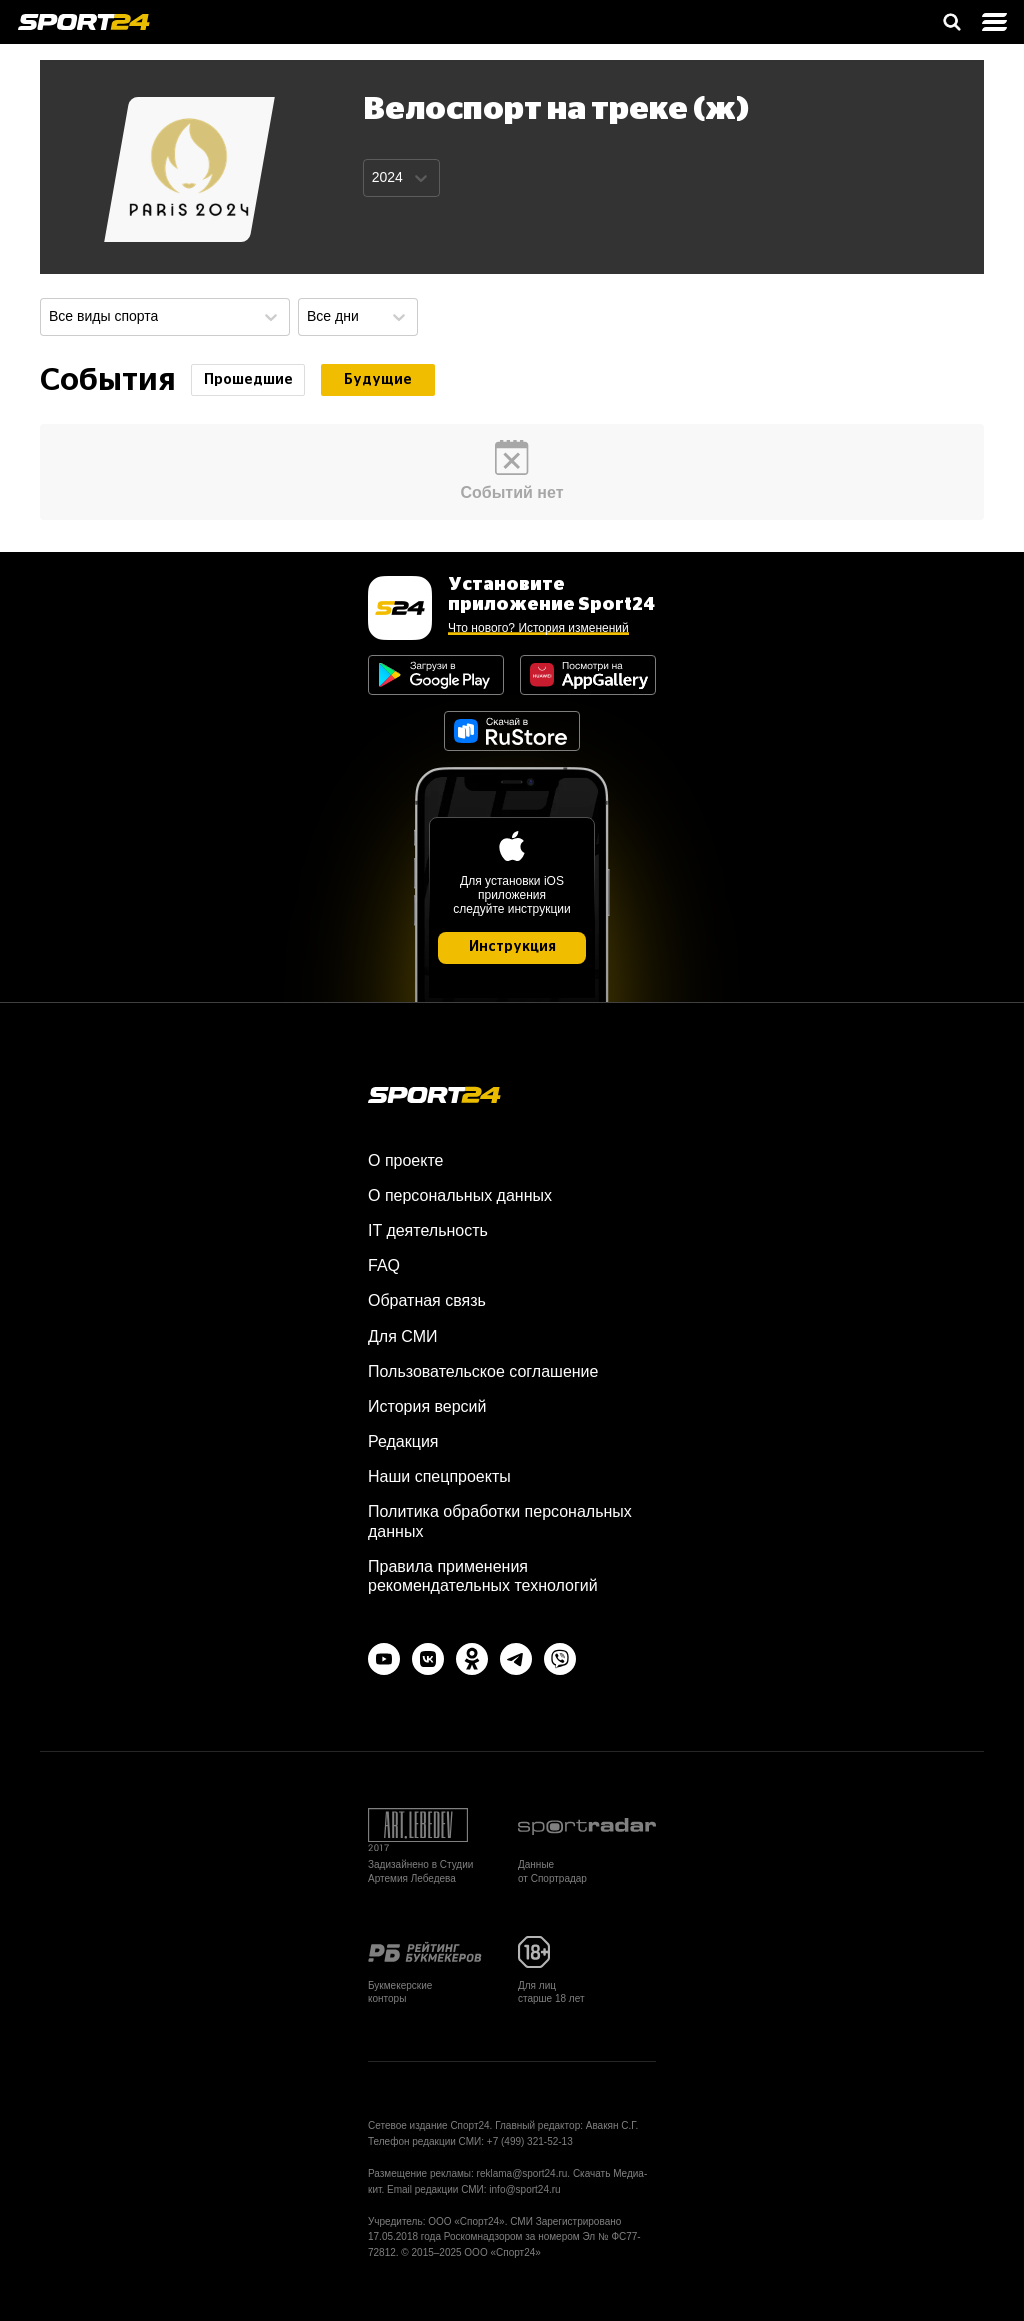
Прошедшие (248, 380)
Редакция (403, 1441)
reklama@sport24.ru (522, 2173)
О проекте (405, 1160)
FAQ (384, 1265)
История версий (427, 1406)
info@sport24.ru (524, 2189)
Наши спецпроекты (439, 1476)
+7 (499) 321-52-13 (530, 2141)
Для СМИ (402, 1336)
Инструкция (512, 947)
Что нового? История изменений (538, 628)
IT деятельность (428, 1230)
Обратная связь (427, 1300)
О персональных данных (460, 1195)
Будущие (378, 380)
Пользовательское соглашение (483, 1371)
